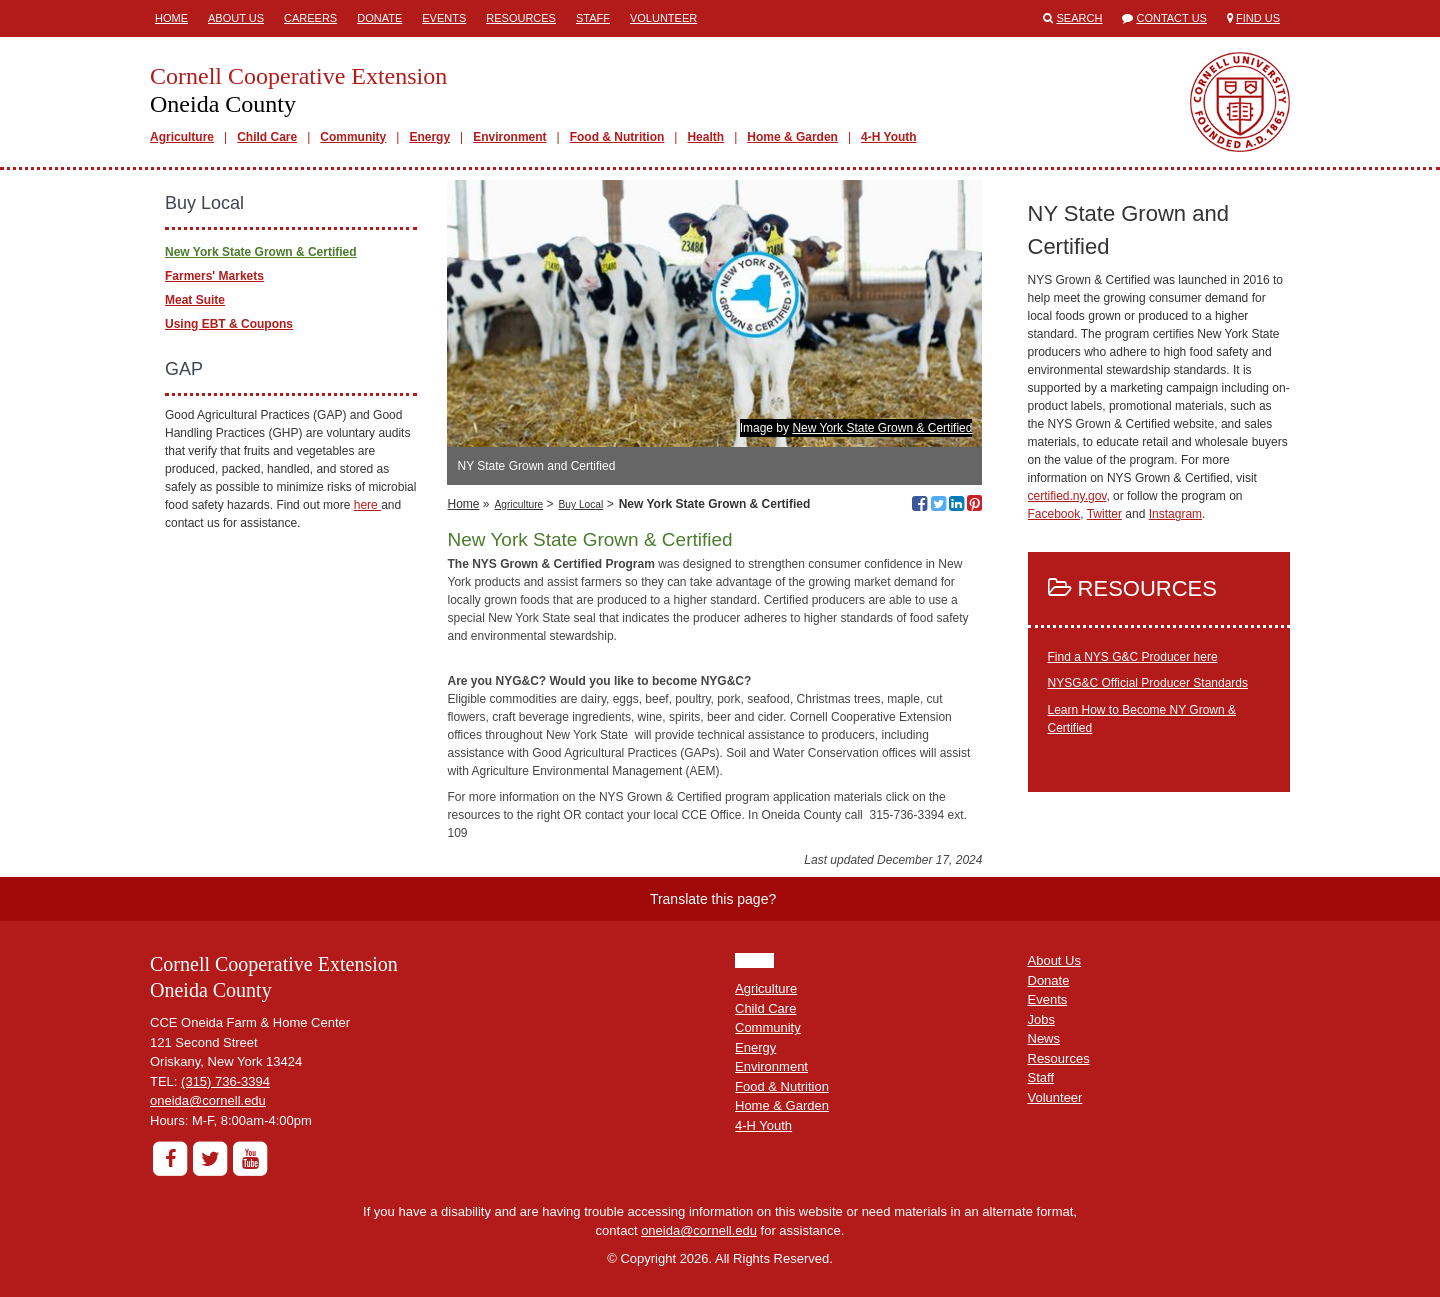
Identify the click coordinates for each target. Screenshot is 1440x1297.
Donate (379, 18)
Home (171, 18)
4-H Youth (889, 137)
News (1044, 1038)
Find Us (1258, 18)
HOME (754, 960)
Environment (509, 137)
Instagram (1175, 514)
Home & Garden (792, 137)
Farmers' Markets (214, 276)
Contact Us (1171, 18)
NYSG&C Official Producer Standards (1148, 683)
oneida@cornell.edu (208, 1100)
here (367, 505)
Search (1080, 18)
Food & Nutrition (617, 137)
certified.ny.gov (1067, 496)
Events (444, 18)
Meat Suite (195, 300)
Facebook (1054, 514)
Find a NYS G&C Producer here (1133, 657)
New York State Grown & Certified (882, 428)
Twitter (1104, 514)
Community (353, 137)
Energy (429, 137)
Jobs (1041, 1019)
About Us (236, 18)
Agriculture (182, 137)
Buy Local (581, 504)
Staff (593, 18)
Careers (310, 18)
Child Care (267, 137)
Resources (521, 18)
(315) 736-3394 (225, 1081)
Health (705, 137)
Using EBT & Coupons (229, 324)
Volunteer (663, 18)
